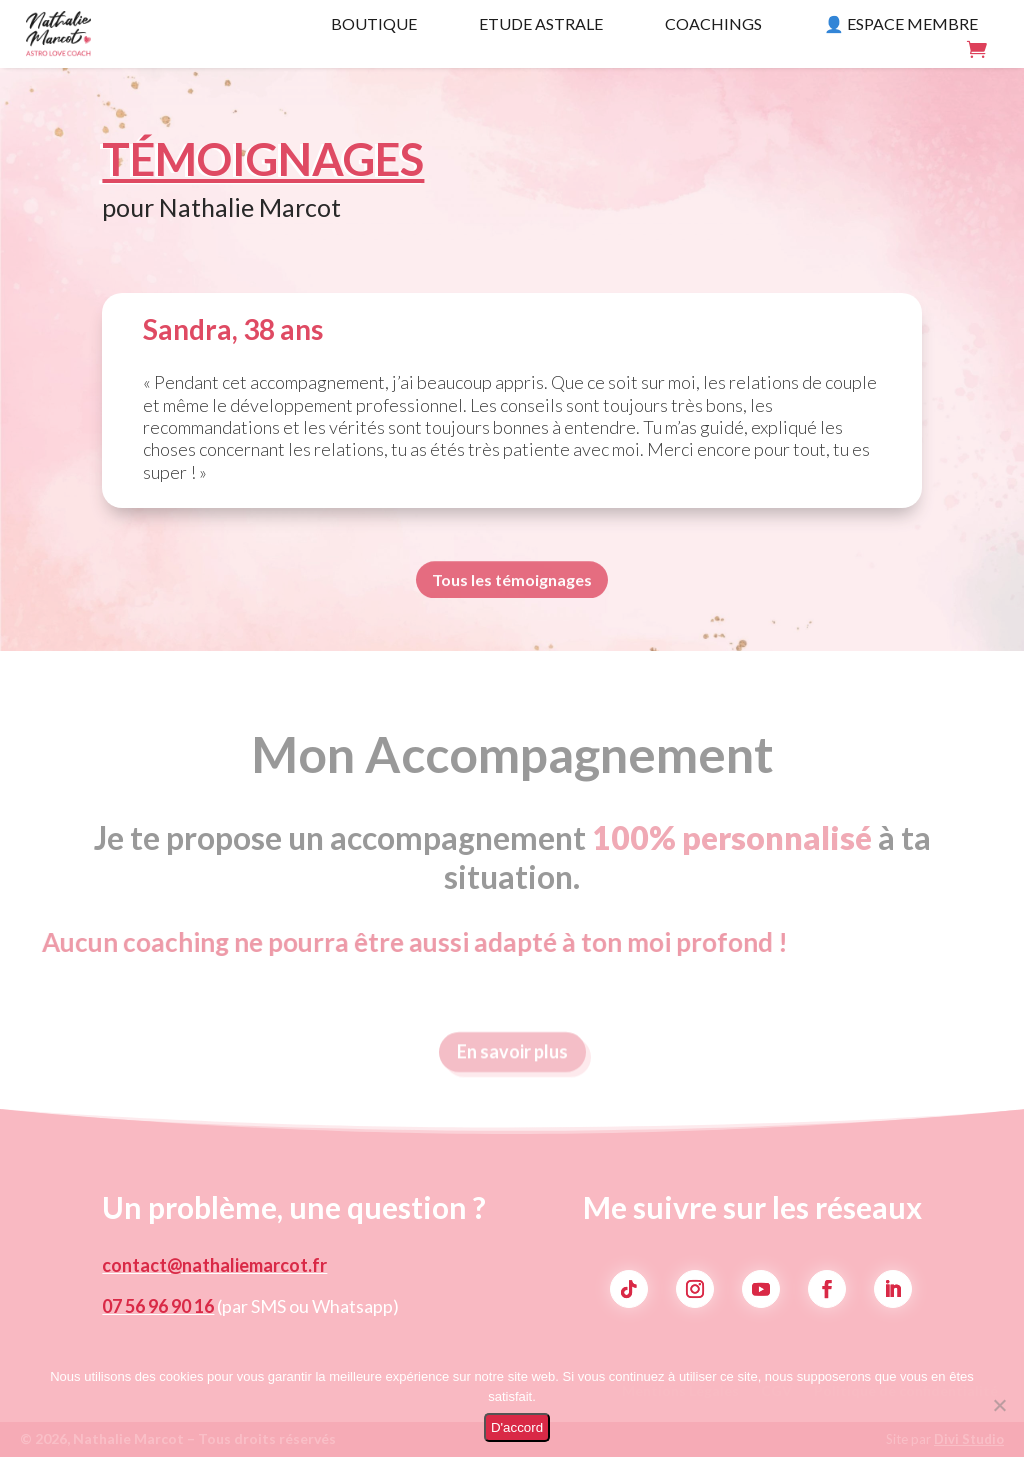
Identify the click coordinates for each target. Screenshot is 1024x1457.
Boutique (374, 25)
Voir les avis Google (942, 231)
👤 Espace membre (901, 25)
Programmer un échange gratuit (909, 189)
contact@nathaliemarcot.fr (214, 1265)
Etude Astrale (541, 25)
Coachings (713, 25)
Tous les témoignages (512, 583)
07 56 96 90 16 (158, 1306)
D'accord (517, 1427)
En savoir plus (512, 1061)
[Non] (999, 1405)
